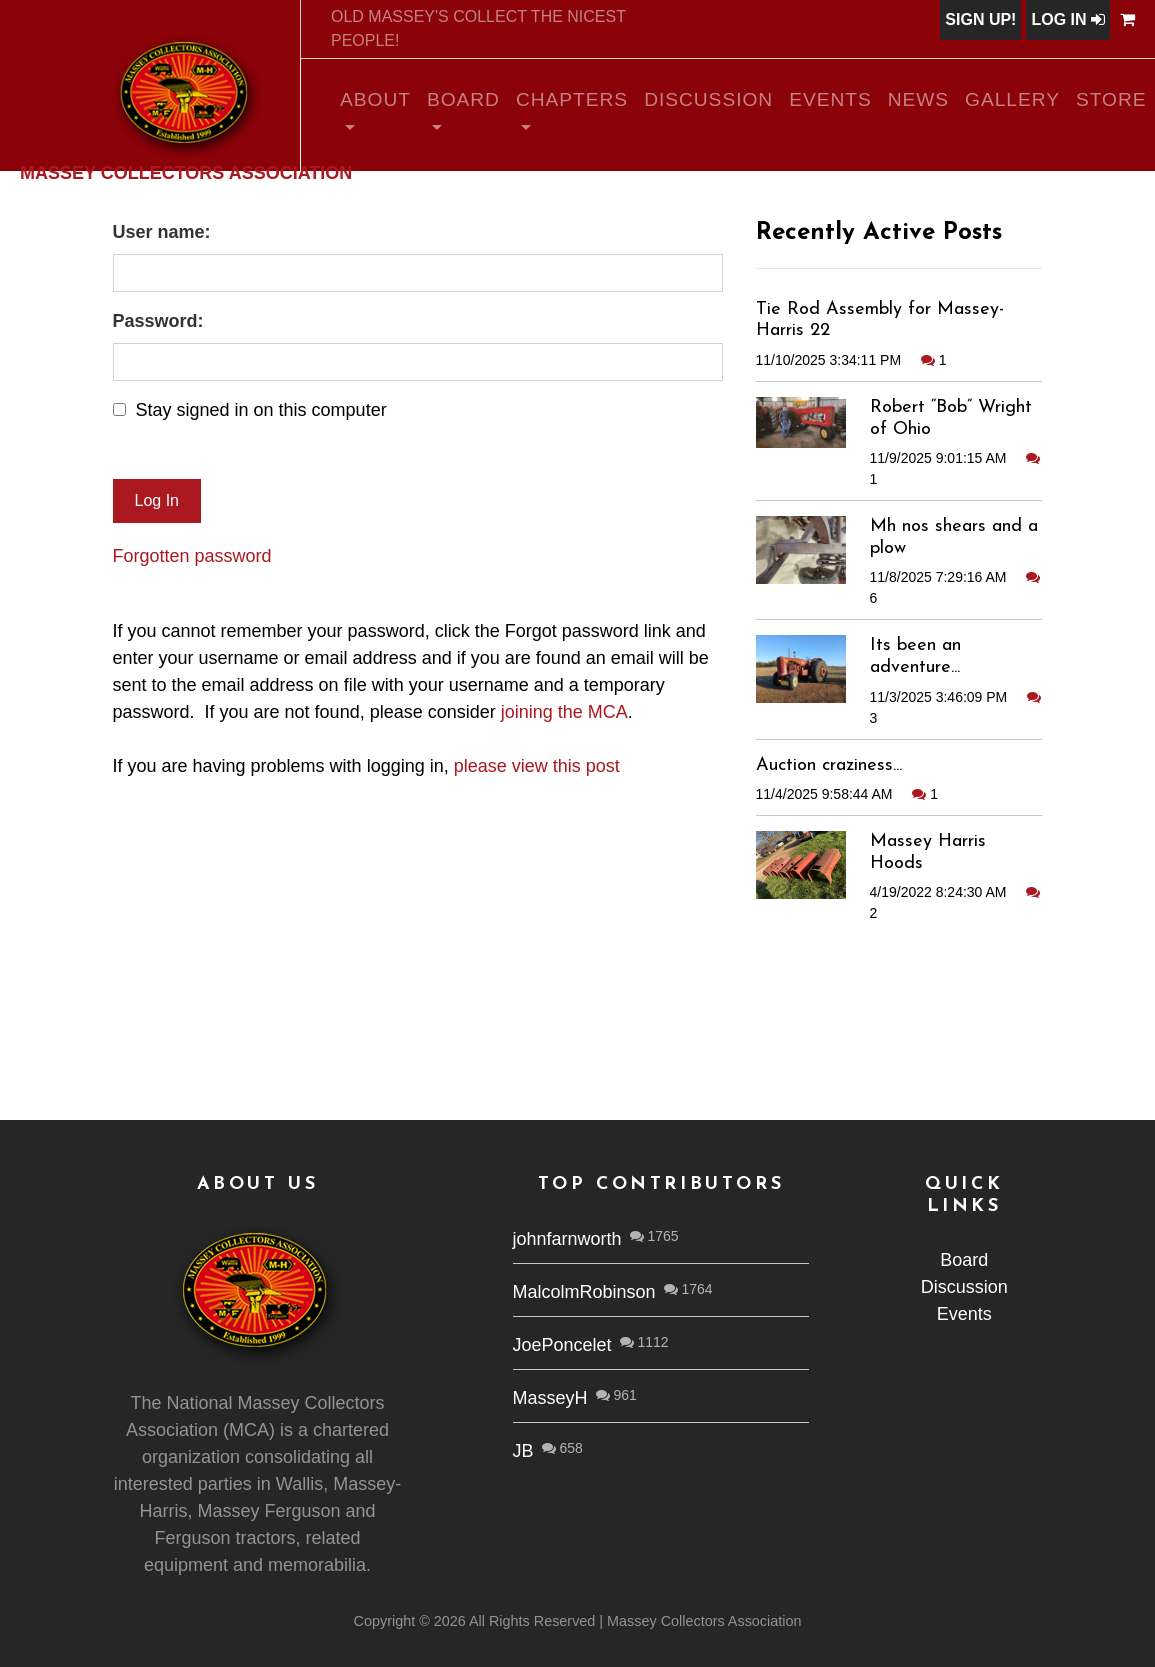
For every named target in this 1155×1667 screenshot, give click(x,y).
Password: (158, 321)
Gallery (1012, 99)
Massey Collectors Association (186, 172)
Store (1111, 99)
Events (830, 99)
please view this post (537, 766)
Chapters (572, 99)
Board (463, 99)
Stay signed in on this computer (261, 410)
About (375, 99)
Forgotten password (192, 556)
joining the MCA (564, 712)
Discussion (708, 99)
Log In (1068, 19)
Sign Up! (980, 19)
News (918, 99)
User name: (162, 232)
